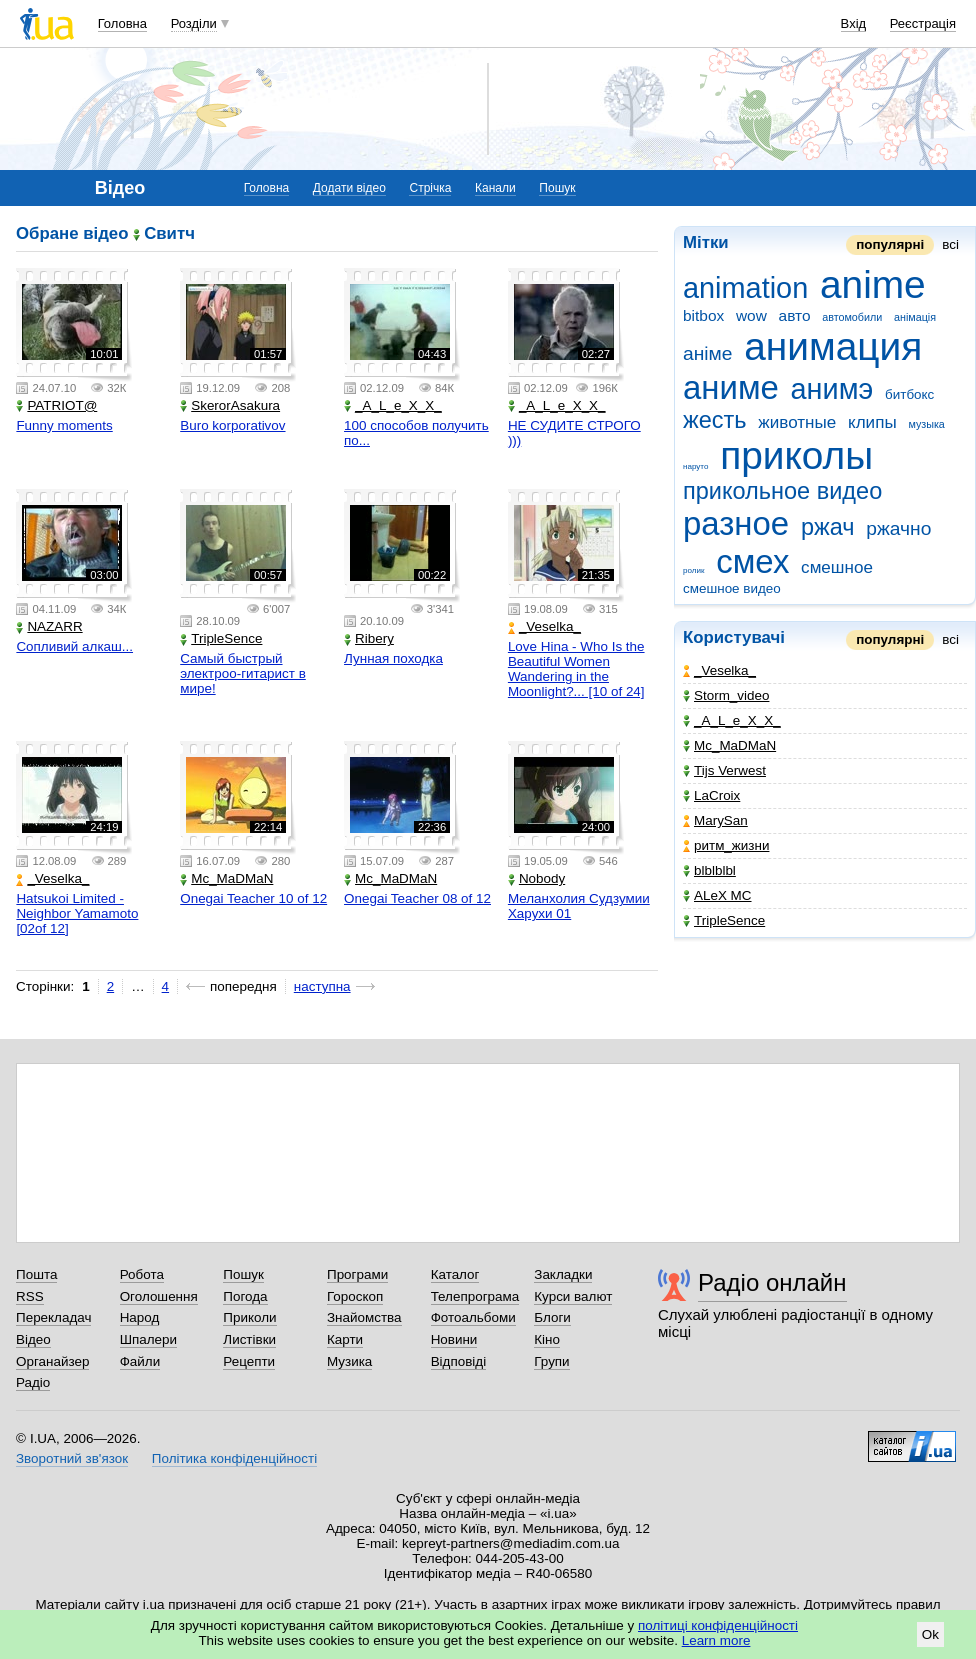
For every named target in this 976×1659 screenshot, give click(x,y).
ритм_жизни (726, 845)
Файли (140, 1361)
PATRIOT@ (56, 405)
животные (797, 422)
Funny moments (64, 425)
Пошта (36, 1274)
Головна (122, 23)
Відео (33, 1339)
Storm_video (726, 695)
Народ (140, 1317)
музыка (926, 424)
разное (736, 523)
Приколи (249, 1317)
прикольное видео (782, 491)
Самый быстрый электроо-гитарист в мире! (243, 673)
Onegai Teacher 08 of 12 (417, 898)
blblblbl (709, 870)
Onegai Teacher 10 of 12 (253, 898)
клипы (872, 422)
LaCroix (711, 795)
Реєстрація (923, 23)
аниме (731, 387)
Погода (245, 1296)
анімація (915, 317)
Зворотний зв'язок (72, 1458)
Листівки (249, 1339)
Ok (930, 1634)
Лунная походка (393, 658)
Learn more (716, 1640)
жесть (715, 420)
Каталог (455, 1274)
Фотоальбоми (473, 1317)
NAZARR (49, 626)
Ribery (369, 638)
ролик (693, 570)
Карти (345, 1339)
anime (873, 284)
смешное (837, 567)
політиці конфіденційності (718, 1625)
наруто (695, 466)
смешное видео (732, 588)
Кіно (547, 1339)
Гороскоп (355, 1296)
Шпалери (148, 1339)
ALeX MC (717, 895)
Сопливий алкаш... (74, 646)
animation (745, 288)
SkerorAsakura (230, 405)
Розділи (194, 23)
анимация (833, 346)
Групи (551, 1361)
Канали (495, 188)
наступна (322, 986)
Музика (349, 1361)
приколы (796, 455)
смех (752, 561)
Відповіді (459, 1361)
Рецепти (249, 1361)
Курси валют (573, 1296)
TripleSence (724, 920)
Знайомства (364, 1317)
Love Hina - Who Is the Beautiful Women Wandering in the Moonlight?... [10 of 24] (576, 669)
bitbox (703, 315)
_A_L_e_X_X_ (732, 720)
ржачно (898, 528)
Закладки (563, 1274)
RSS (30, 1296)
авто (795, 315)
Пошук (557, 188)
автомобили (852, 317)
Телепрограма (475, 1296)
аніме (707, 353)
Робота (142, 1274)
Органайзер (52, 1361)
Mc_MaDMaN (729, 745)
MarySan (715, 820)
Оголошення (159, 1296)
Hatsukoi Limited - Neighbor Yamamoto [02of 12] (77, 913)
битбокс (909, 394)
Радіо (33, 1382)
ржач (828, 527)
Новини (454, 1339)
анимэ (832, 389)
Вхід (854, 23)
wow (751, 315)
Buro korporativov (232, 425)
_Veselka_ (719, 670)
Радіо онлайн (772, 1282)
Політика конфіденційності (234, 1458)
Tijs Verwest (724, 770)
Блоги (552, 1317)
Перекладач (53, 1317)
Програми (357, 1274)
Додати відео (349, 188)
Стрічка (430, 188)
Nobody (536, 878)
